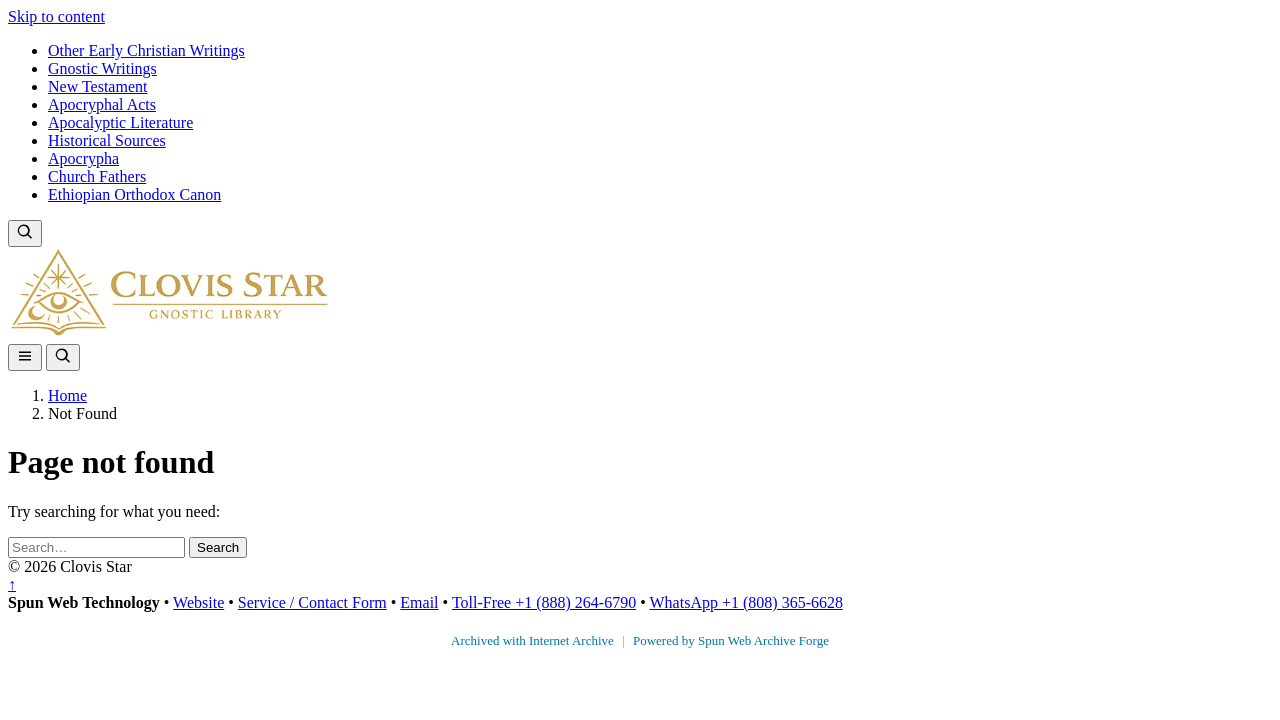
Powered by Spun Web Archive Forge (731, 640)
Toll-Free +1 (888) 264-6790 (544, 602)
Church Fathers (97, 176)
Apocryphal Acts (102, 104)
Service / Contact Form (312, 602)
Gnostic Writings (102, 68)
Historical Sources (107, 140)
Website (198, 602)
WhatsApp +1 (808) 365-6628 (746, 602)
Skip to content (56, 16)
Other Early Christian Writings (146, 50)
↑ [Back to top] (12, 584)
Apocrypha (83, 158)
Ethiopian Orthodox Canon (134, 194)
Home (67, 395)
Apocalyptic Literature (120, 122)
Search (218, 547)
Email (419, 602)
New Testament (97, 86)
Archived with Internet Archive (534, 640)
